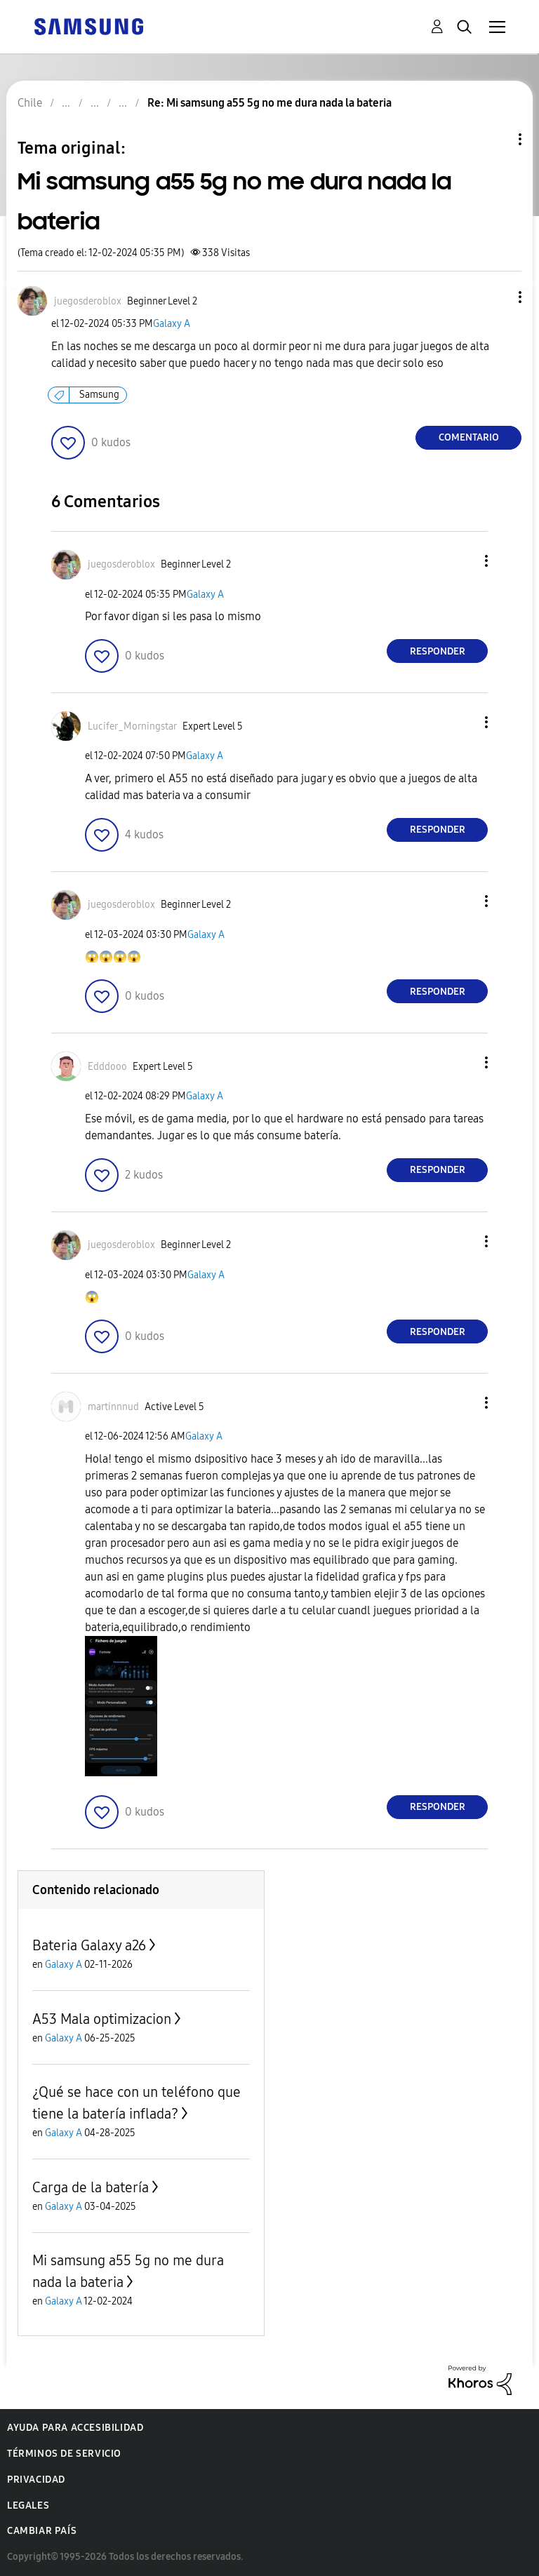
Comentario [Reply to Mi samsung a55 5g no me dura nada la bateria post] (469, 437)
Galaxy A (171, 324)
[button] (497, 297)
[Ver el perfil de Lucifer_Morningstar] (132, 726)
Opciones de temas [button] (496, 139)
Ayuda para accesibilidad (75, 2428)
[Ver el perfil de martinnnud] (113, 1407)
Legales (28, 2505)
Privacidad (36, 2480)
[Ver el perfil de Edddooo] (107, 1067)
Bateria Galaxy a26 (89, 1945)
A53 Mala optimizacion (101, 2019)
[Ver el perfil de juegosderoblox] (87, 301)
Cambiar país (41, 2531)
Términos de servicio (64, 2454)
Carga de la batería (90, 2187)
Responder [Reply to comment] (437, 651)
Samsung (99, 395)
